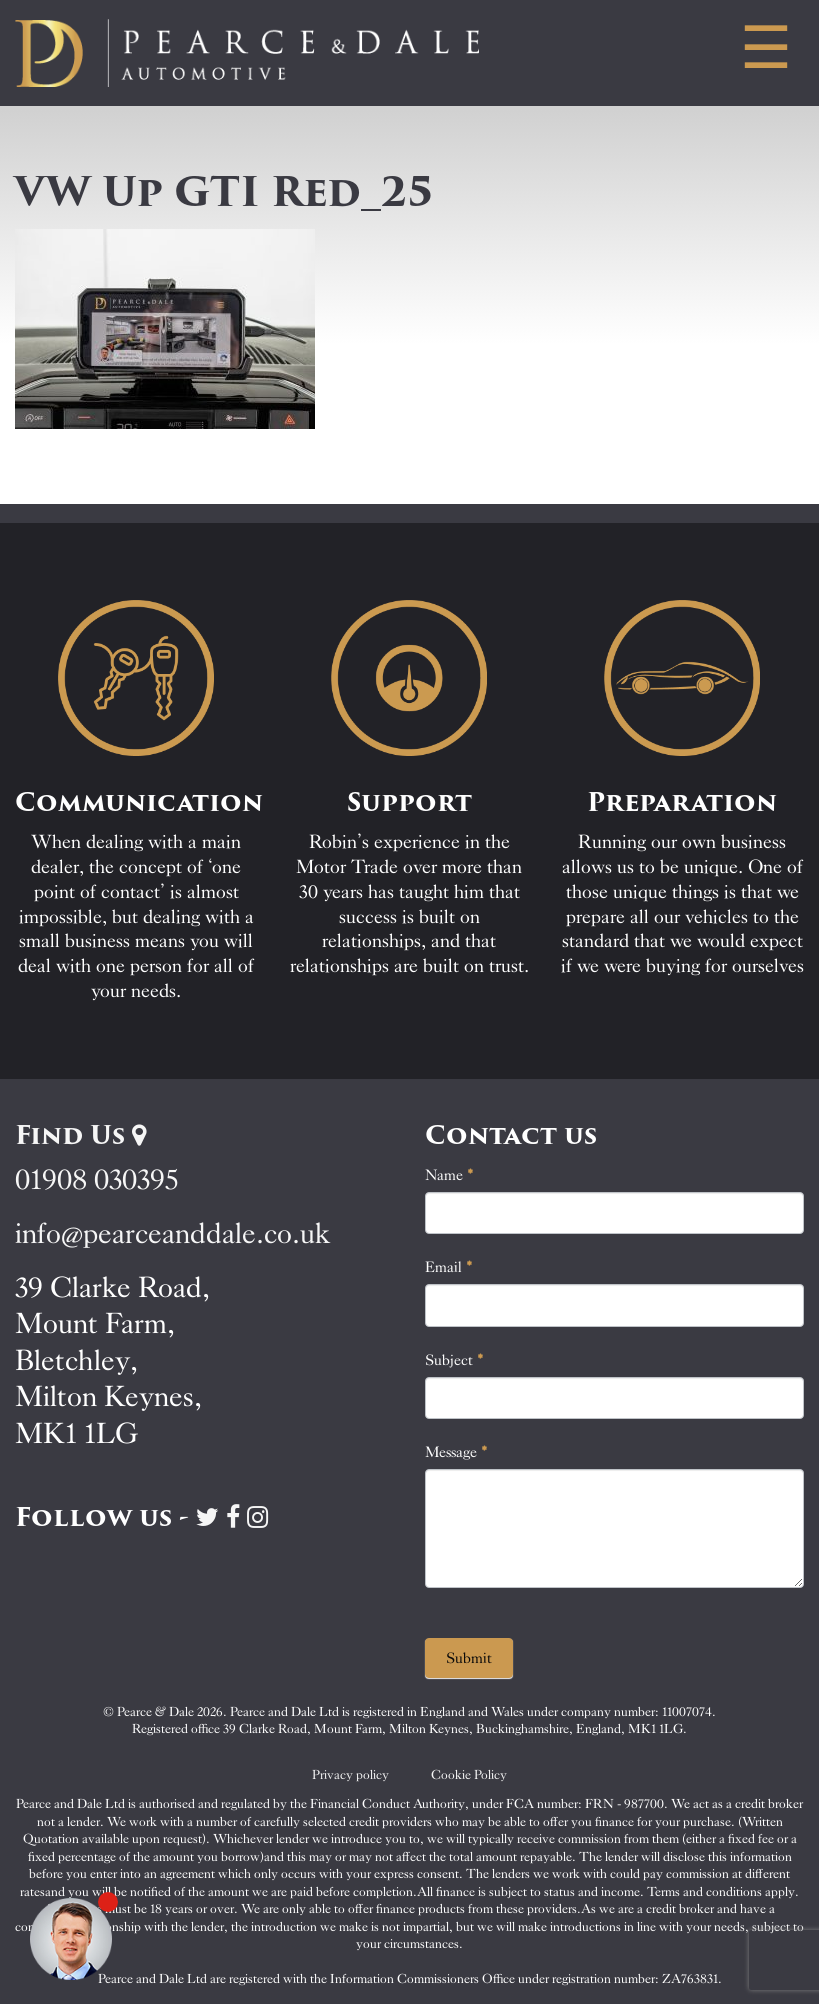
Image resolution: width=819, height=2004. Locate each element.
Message (456, 1452)
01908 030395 (96, 1179)
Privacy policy (350, 1774)
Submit (469, 1658)
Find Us (80, 1135)
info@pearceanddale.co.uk (173, 1233)
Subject (454, 1360)
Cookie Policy (469, 1774)
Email (449, 1267)
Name (449, 1175)
